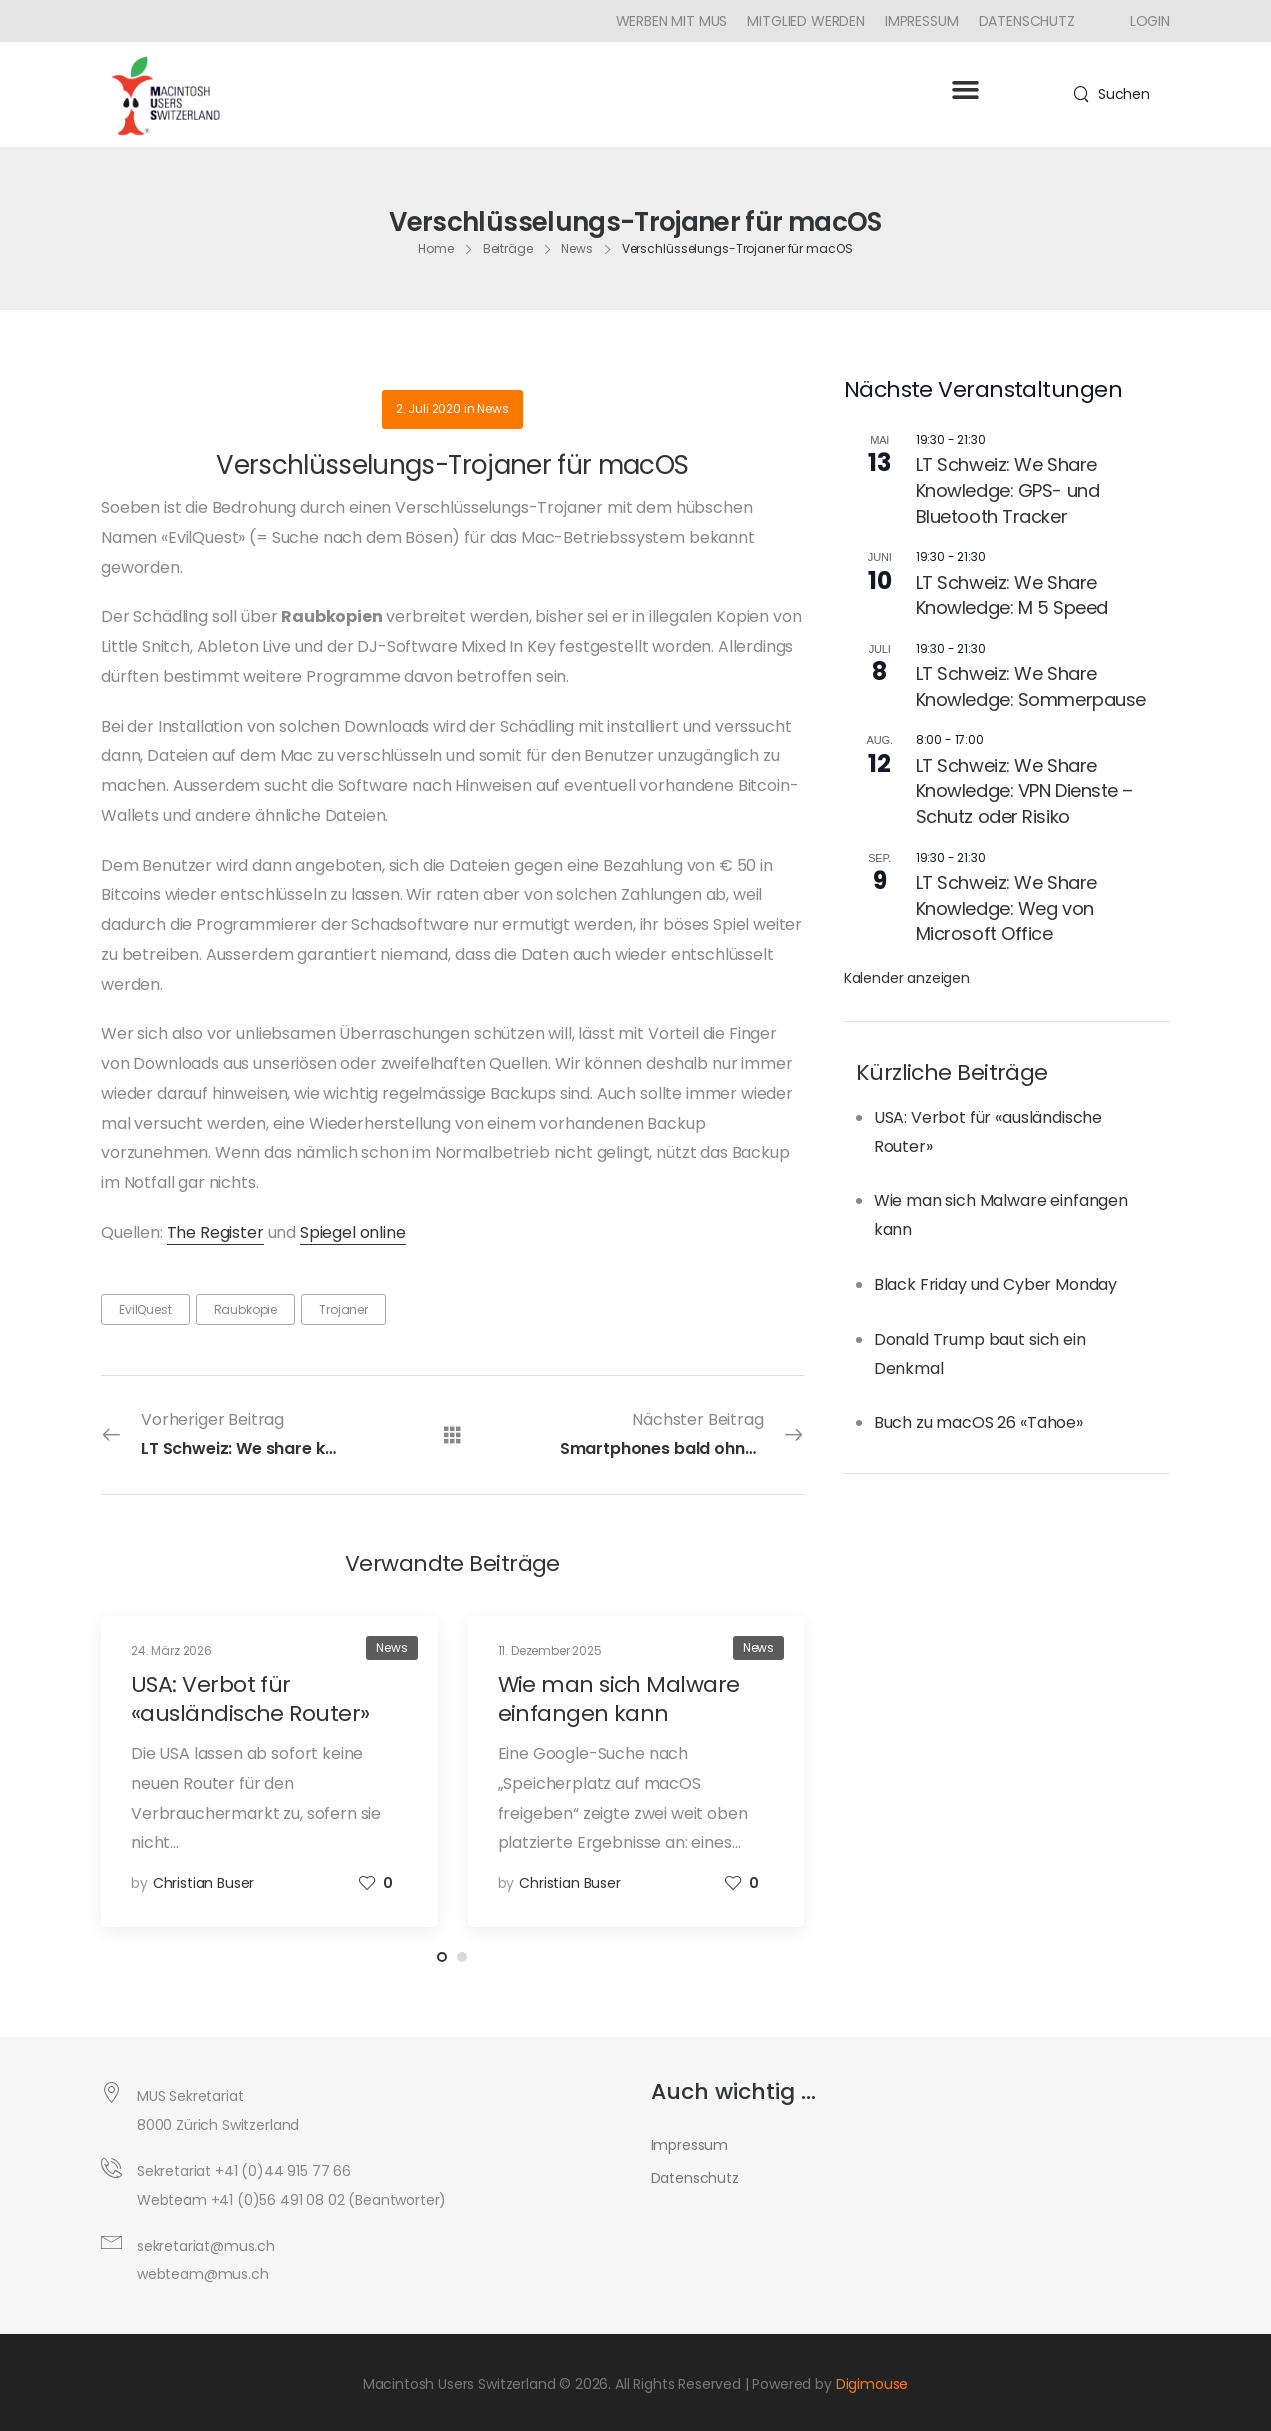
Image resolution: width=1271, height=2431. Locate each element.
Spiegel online (353, 1232)
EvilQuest (145, 1309)
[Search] (1111, 94)
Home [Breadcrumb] (436, 248)
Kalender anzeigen (907, 978)
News (492, 408)
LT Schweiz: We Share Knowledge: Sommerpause (1031, 686)
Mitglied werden (806, 21)
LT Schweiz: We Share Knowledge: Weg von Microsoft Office (1006, 908)
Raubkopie (246, 1309)
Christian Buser (204, 1883)
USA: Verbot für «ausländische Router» (250, 1699)
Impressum (922, 21)
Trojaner (343, 1309)
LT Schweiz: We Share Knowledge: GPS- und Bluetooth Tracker (1007, 490)
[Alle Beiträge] (452, 1433)
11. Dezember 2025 (550, 1650)
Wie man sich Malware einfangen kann (619, 1699)
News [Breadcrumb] (577, 248)
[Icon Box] (1142, 21)
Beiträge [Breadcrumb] (508, 248)
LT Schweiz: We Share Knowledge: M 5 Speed (1012, 595)
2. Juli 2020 (428, 408)
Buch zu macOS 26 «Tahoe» (978, 1422)
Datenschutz (1027, 21)
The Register (215, 1232)
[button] (965, 90)
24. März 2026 (171, 1650)
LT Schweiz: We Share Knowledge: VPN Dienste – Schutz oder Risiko (1024, 791)
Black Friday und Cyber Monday (995, 1284)
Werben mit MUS (672, 21)
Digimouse (872, 2384)
